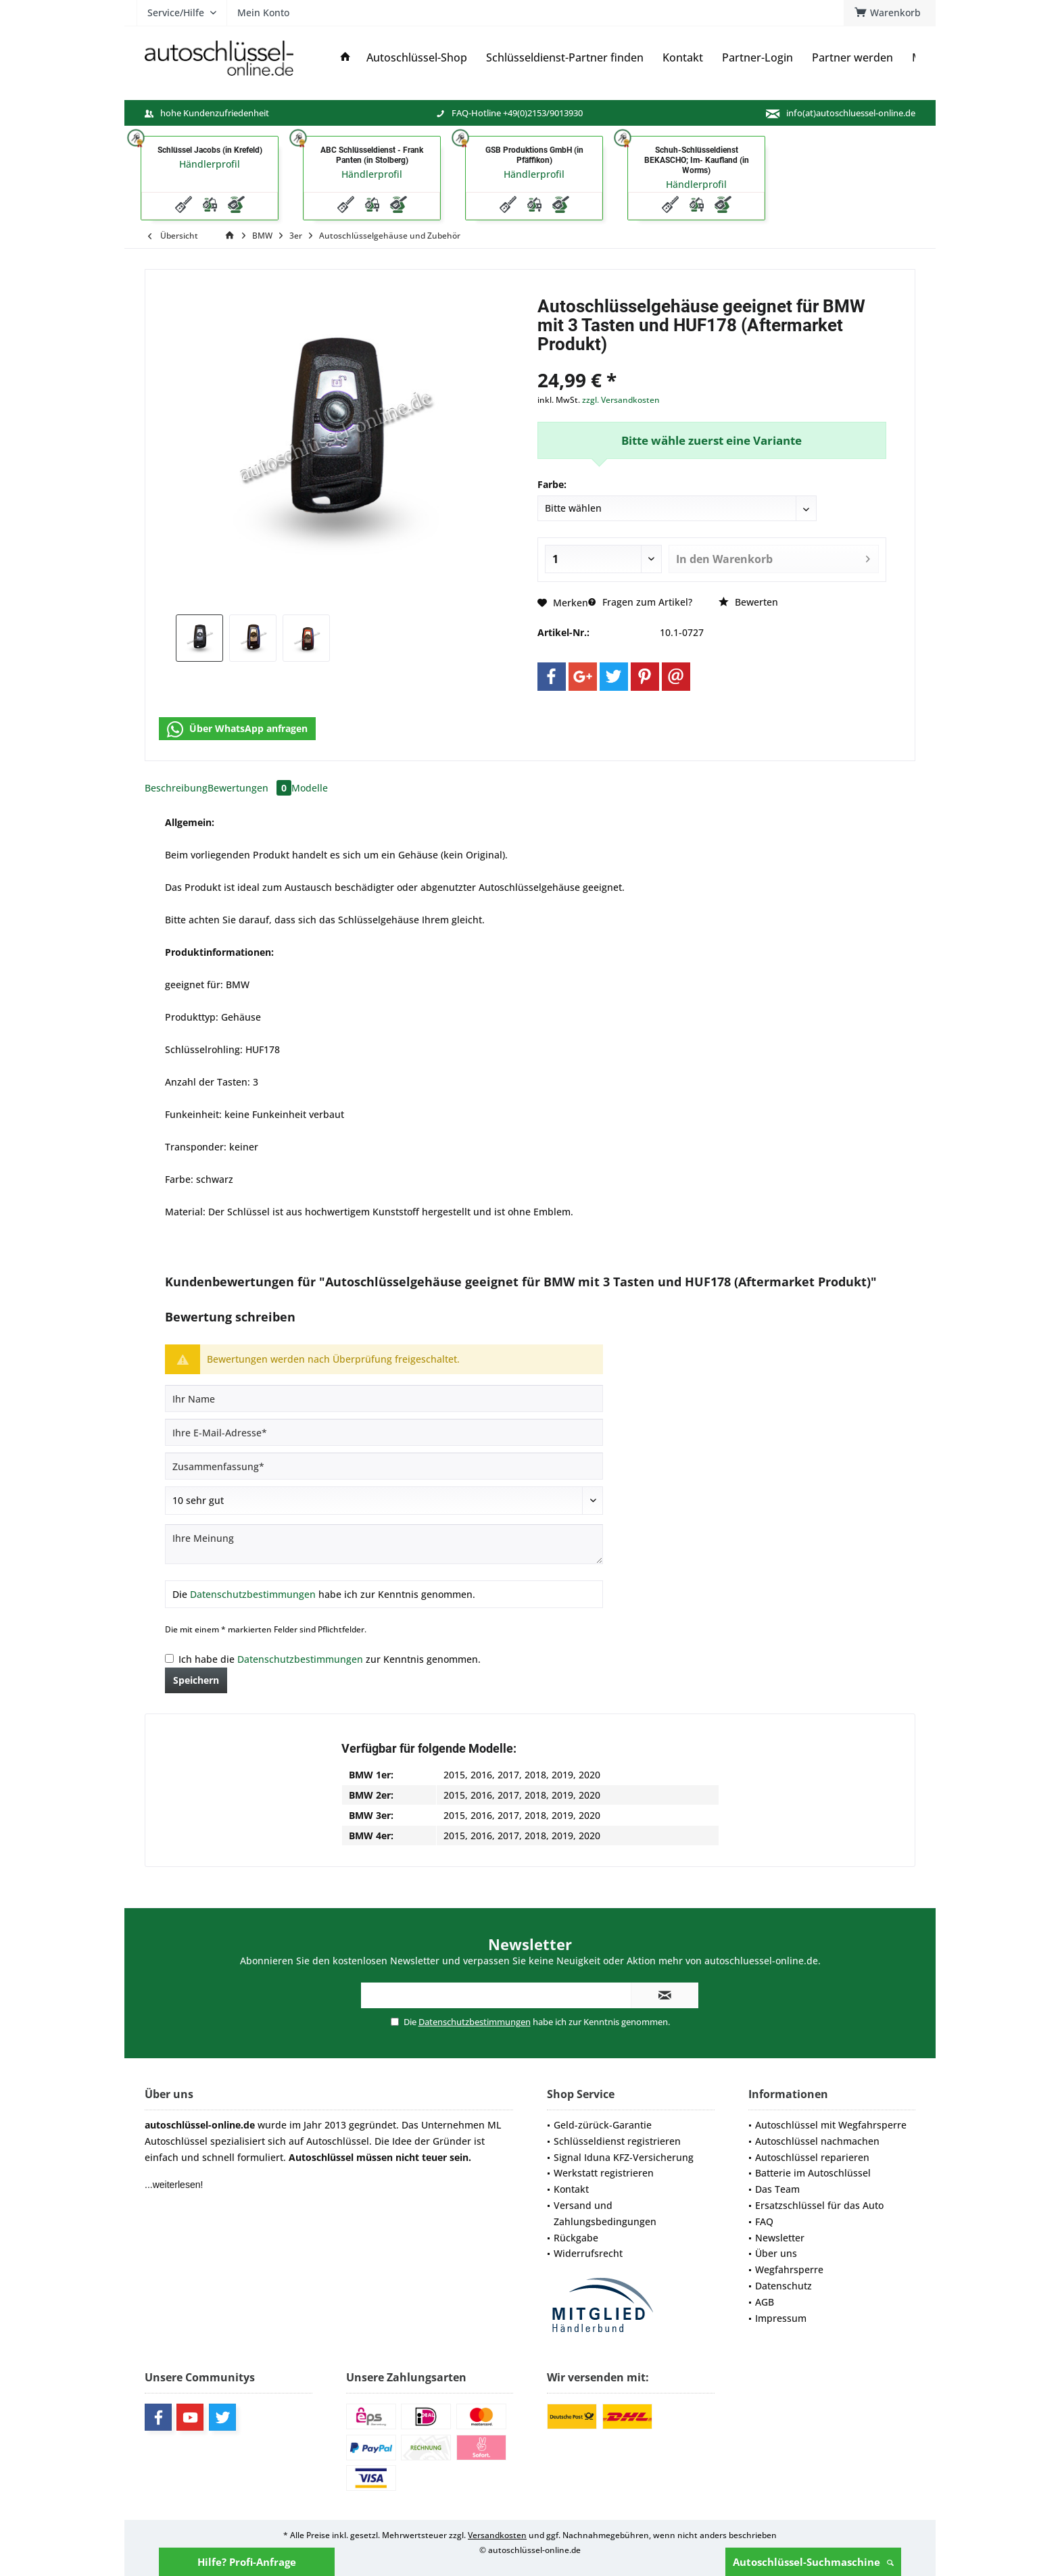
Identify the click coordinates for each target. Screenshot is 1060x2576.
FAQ (764, 2221)
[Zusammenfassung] (384, 1466)
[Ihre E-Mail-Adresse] (384, 1432)
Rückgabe (576, 2237)
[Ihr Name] (384, 1398)
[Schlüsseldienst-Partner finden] (565, 58)
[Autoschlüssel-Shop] (417, 58)
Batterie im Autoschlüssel (813, 2172)
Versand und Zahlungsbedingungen (605, 2213)
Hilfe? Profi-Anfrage (246, 2562)
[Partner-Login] (757, 58)
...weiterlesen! (174, 2184)
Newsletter (779, 2237)
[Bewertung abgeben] (384, 1500)
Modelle (309, 787)
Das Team (777, 2189)
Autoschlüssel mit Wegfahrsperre (831, 2124)
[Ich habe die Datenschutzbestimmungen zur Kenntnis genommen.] (169, 1658)
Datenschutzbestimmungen (253, 1594)
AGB (764, 2301)
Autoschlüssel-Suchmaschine (813, 2562)
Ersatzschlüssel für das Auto (819, 2205)
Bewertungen (249, 787)
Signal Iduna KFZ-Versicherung (624, 2157)
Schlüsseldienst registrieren (617, 2141)
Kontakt (571, 2189)
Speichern (196, 1680)
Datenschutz (783, 2285)
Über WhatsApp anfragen (237, 729)
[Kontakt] (683, 58)
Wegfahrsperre (789, 2269)
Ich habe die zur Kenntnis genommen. (329, 1659)
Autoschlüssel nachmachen (817, 2141)
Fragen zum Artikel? (640, 602)
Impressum (780, 2318)
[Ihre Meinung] (384, 1544)
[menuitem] (890, 13)
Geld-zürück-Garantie (603, 2124)
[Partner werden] (852, 58)
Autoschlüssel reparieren (812, 2157)
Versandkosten (497, 2535)
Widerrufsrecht (588, 2253)
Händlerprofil (209, 163)
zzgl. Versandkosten (621, 400)
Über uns (776, 2253)
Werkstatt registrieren (604, 2172)
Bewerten (748, 602)
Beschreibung (176, 787)
